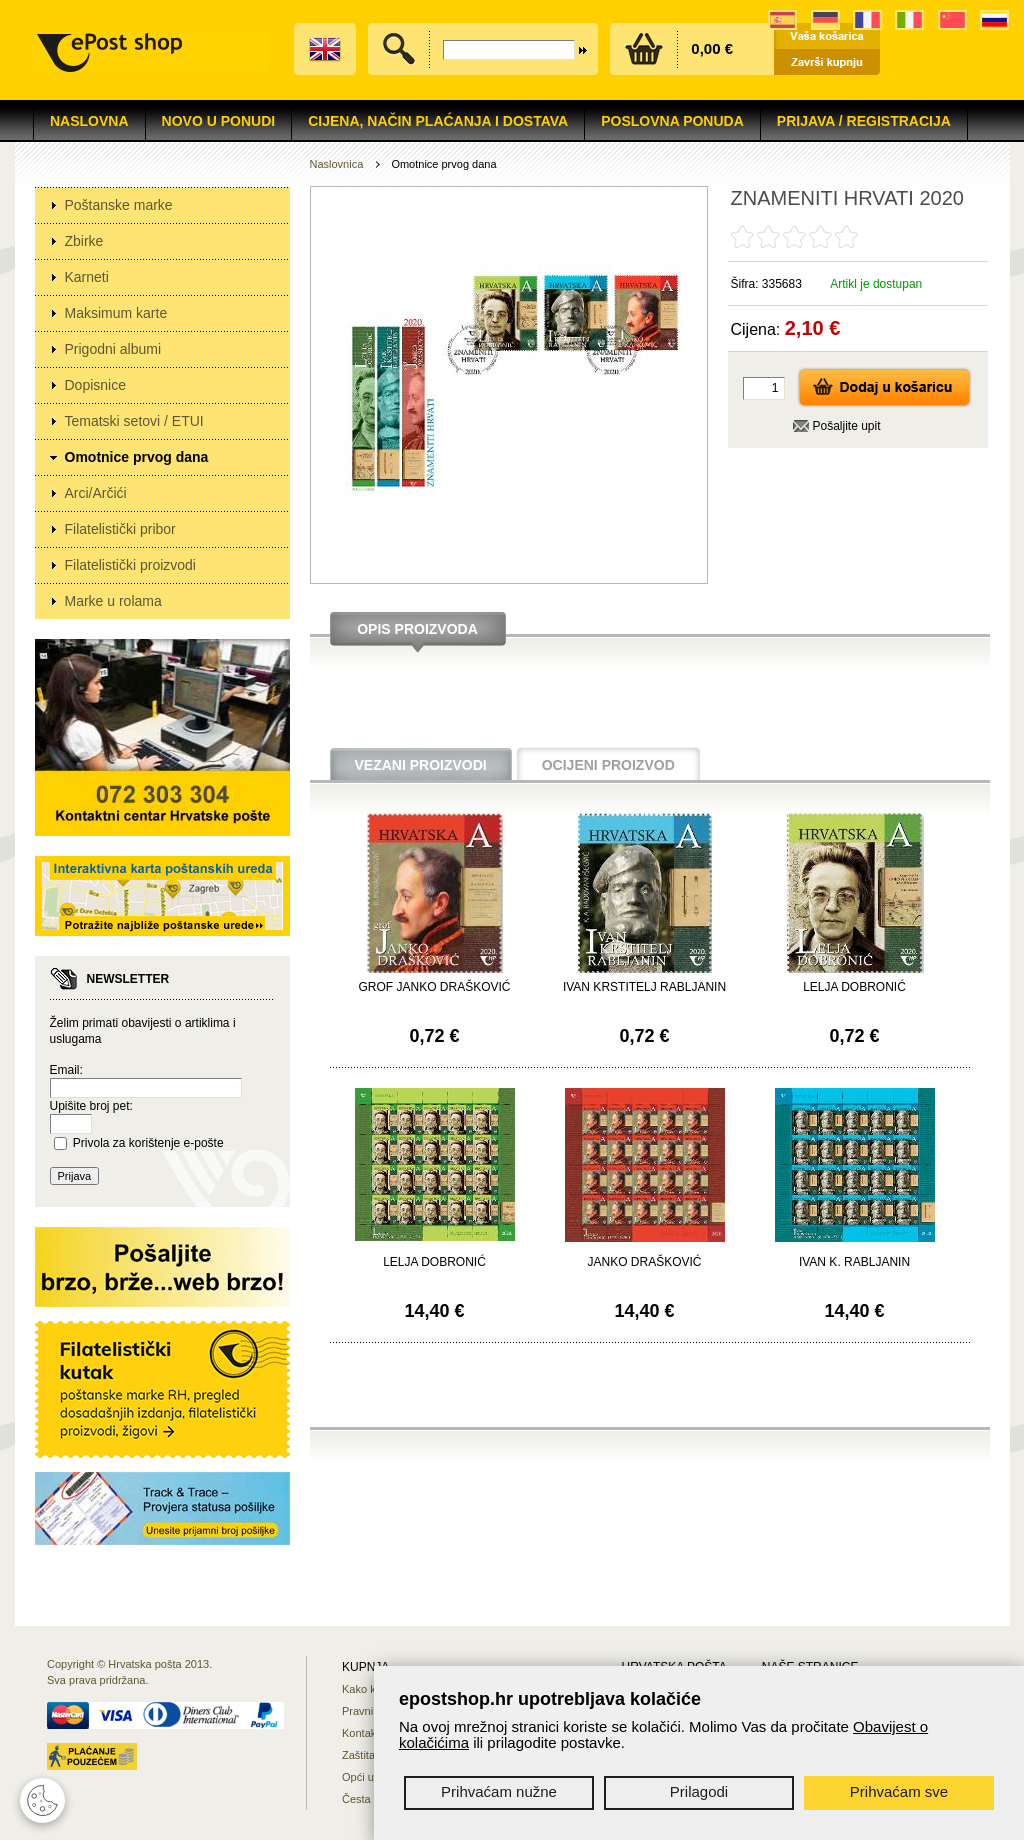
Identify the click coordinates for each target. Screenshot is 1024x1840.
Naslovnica (337, 164)
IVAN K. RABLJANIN (854, 1262)
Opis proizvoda (417, 629)
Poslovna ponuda (672, 121)
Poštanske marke (119, 205)
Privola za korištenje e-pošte (148, 1143)
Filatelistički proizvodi (130, 565)
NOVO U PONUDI (219, 121)
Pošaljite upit (847, 426)
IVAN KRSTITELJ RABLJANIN (644, 987)
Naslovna (89, 121)
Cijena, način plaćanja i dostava (438, 121)
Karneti (87, 277)
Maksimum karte (116, 313)
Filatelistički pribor (120, 529)
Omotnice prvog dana (137, 457)
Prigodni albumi (113, 349)
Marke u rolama (113, 601)
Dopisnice (95, 385)
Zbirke (84, 241)
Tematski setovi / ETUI (134, 421)
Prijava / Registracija (864, 121)
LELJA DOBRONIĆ (854, 987)
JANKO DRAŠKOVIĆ (644, 1262)
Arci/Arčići (96, 493)
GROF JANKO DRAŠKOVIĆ (434, 987)
